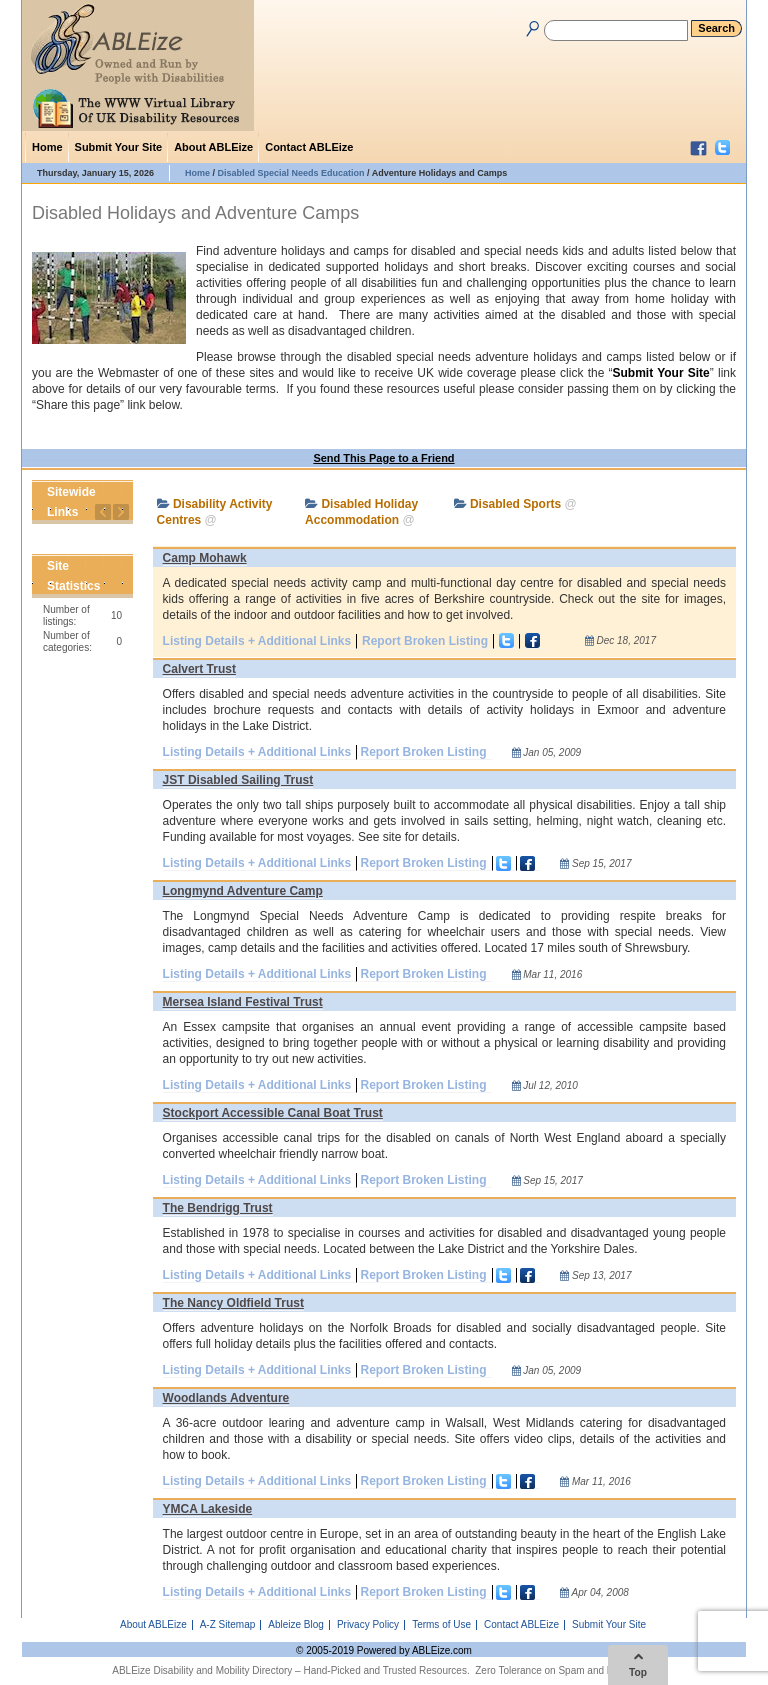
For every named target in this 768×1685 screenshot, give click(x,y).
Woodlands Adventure (226, 1398)
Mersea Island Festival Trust (243, 1002)
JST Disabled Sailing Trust (238, 780)
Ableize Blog (296, 1625)
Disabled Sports (515, 504)
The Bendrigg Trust (218, 1208)
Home (47, 147)
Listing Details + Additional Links (257, 641)
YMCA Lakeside (208, 1509)
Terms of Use (441, 1625)
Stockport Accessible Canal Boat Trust (273, 1113)
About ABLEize (213, 147)
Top (638, 1664)
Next (121, 512)
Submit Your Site (119, 147)
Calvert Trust (199, 669)
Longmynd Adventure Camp (243, 891)
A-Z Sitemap (228, 1625)
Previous (103, 512)
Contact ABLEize (309, 147)
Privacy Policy (368, 1625)
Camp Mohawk (205, 558)
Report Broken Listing (425, 641)
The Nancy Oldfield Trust (233, 1303)
